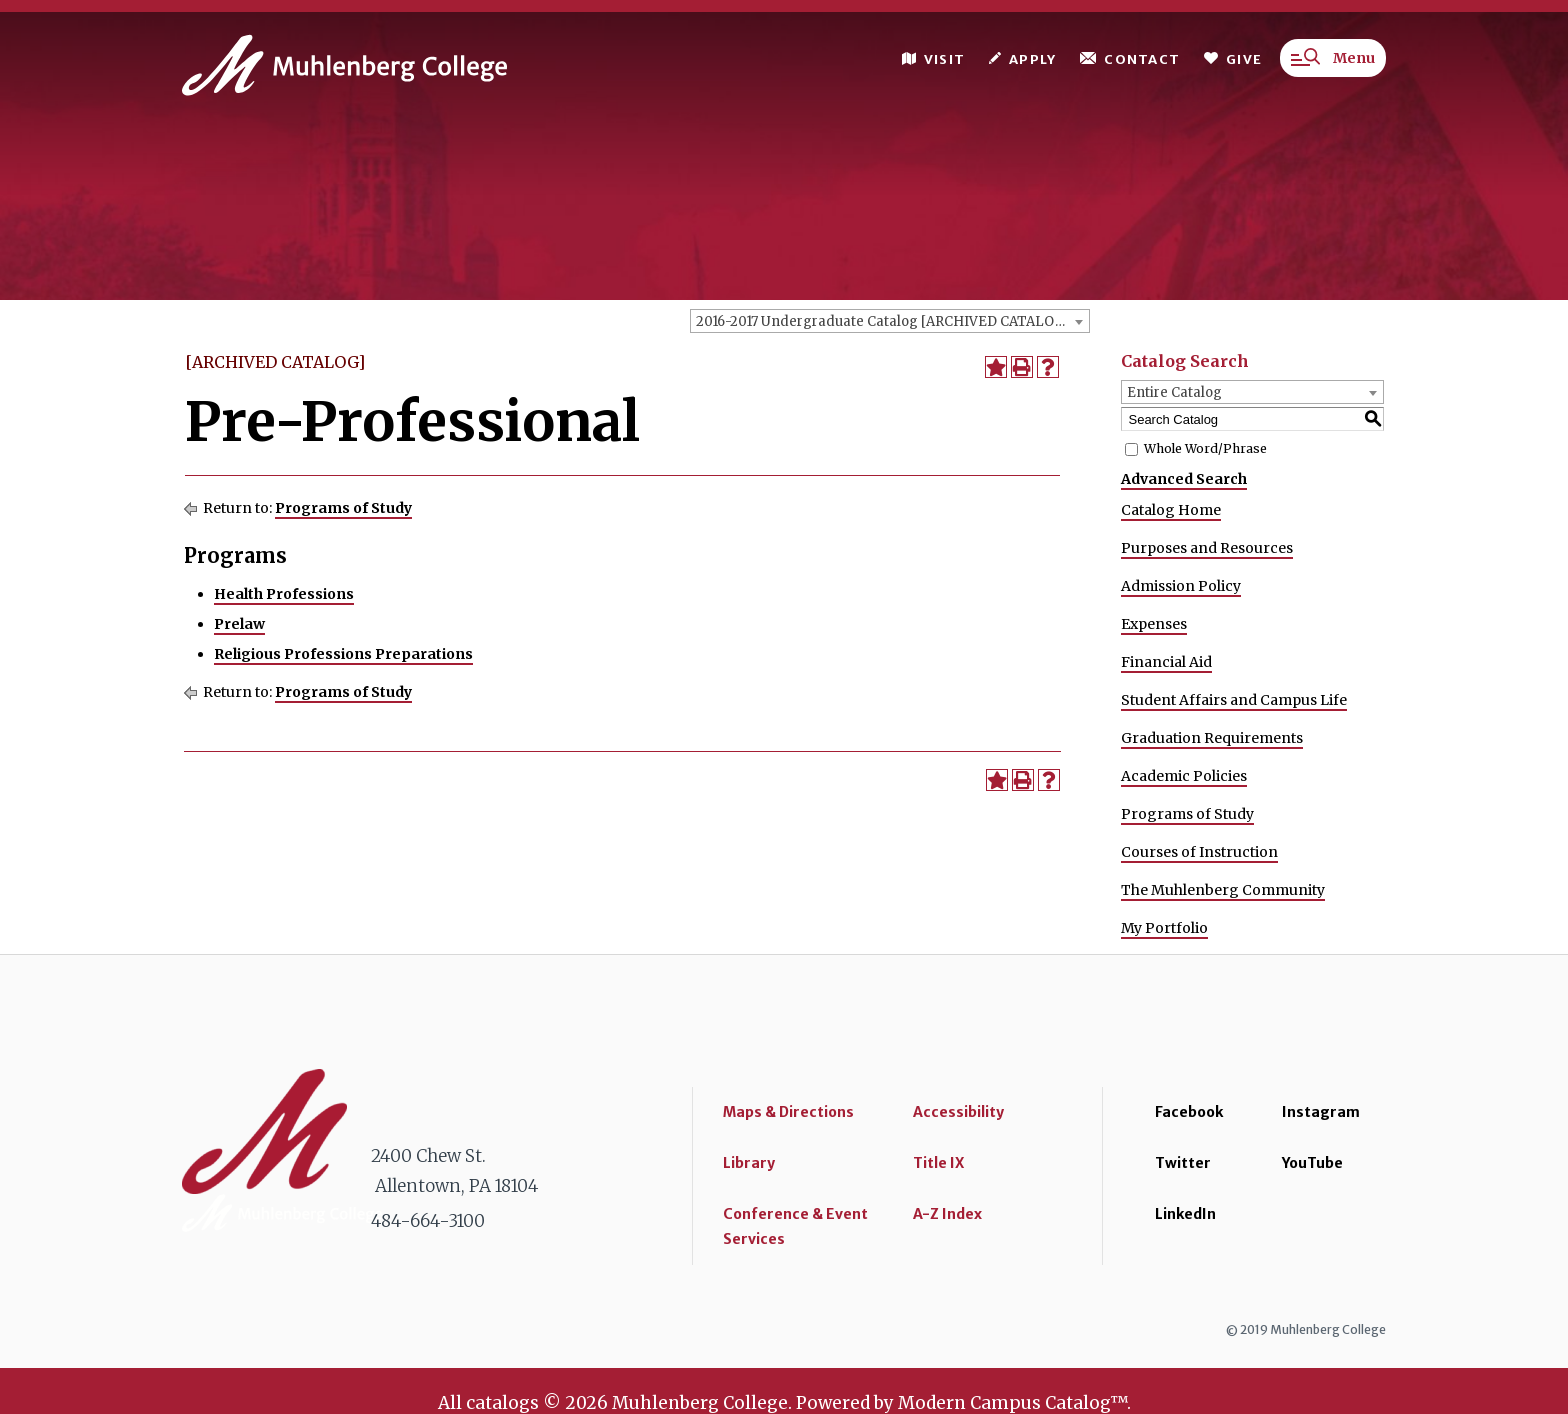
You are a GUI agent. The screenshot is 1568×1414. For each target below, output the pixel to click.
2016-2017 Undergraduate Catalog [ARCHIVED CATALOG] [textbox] (883, 321)
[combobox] (890, 321)
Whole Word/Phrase (1205, 448)
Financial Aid (1166, 662)
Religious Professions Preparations (343, 654)
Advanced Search (1184, 479)
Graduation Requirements (1212, 738)
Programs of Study (343, 508)
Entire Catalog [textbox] (1174, 392)
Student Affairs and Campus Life (1234, 700)
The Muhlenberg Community (1223, 890)
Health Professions (284, 594)
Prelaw (239, 624)
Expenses (1154, 624)
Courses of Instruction (1199, 852)
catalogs (502, 1403)
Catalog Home (1171, 510)
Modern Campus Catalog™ (1012, 1403)
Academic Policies (1184, 776)
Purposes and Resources (1207, 548)
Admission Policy (1181, 586)
